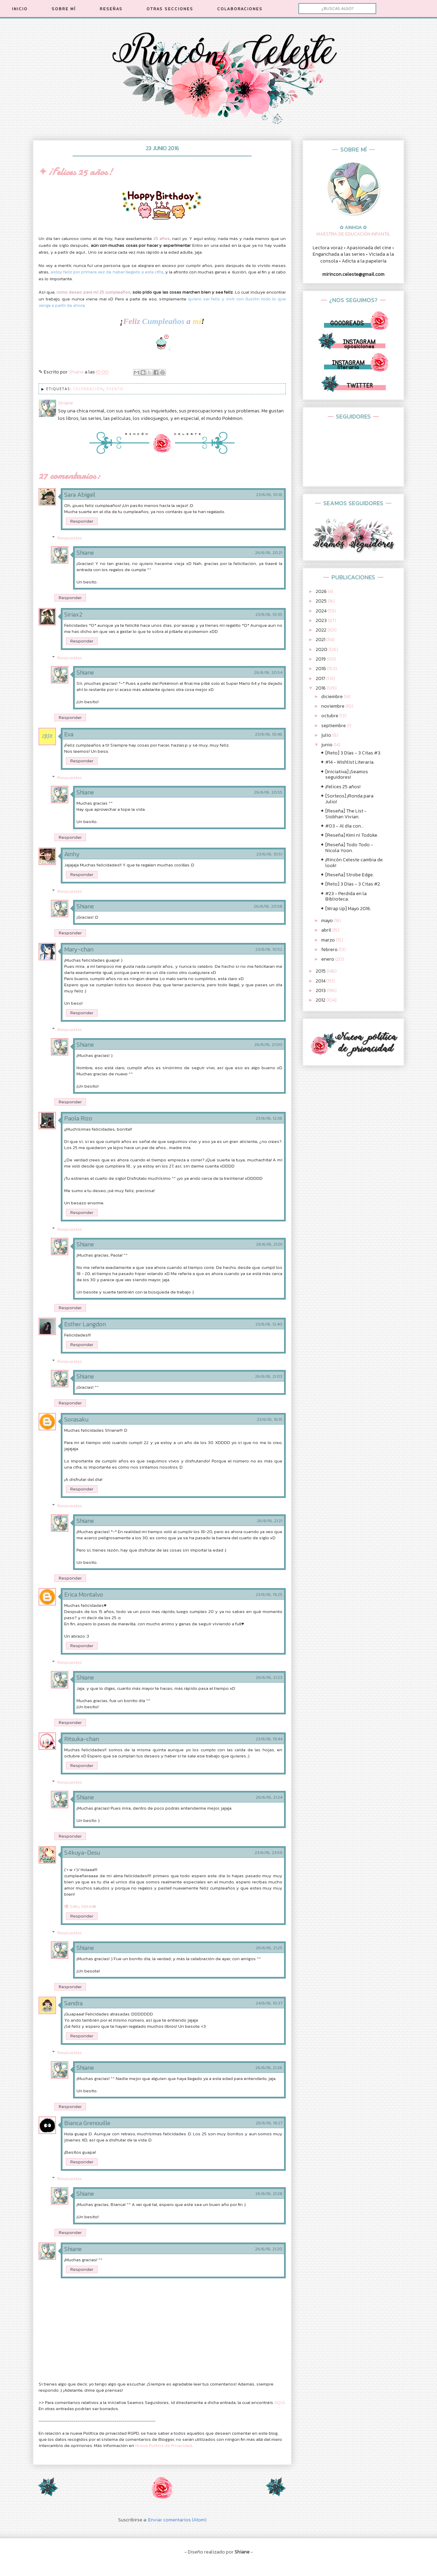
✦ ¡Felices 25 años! (340, 786)
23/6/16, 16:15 (269, 1419)
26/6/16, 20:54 (268, 672)
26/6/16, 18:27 (269, 2123)
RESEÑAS (111, 9)
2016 (321, 688)
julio (326, 735)
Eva (68, 734)
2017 (321, 678)
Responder (81, 521)
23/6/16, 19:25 (269, 1594)
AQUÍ (279, 2402)
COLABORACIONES (240, 9)
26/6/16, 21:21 (269, 1521)
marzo (328, 940)
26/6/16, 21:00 (268, 1045)
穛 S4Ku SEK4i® (80, 1906)
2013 (321, 990)
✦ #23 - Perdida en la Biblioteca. (343, 896)
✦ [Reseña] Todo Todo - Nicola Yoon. (346, 847)
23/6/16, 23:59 (268, 1853)
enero (328, 959)
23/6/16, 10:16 (269, 495)
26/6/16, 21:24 (269, 1797)
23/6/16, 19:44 (269, 1739)
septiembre (334, 725)
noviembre (333, 706)
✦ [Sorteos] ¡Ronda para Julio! (346, 798)
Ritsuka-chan (81, 1738)
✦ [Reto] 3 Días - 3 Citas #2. (350, 884)
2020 (322, 649)
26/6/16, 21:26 (268, 2068)
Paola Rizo (78, 1118)
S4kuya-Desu (82, 1852)
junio (327, 744)
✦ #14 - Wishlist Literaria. (347, 762)
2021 (321, 639)
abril (326, 930)
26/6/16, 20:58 (268, 906)
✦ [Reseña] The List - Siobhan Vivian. (343, 813)
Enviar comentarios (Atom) (177, 2519)
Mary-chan (79, 949)
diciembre (332, 696)
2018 (321, 668)
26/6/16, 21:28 (268, 2194)
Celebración (88, 388)
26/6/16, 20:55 (268, 792)
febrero (330, 949)
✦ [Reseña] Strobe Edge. (347, 874)
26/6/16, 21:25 (269, 1948)
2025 (322, 601)
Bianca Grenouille (87, 2122)
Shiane (85, 552)
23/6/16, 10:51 (269, 854)
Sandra (73, 2003)
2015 (321, 971)
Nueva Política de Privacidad (163, 2445)
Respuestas (69, 537)
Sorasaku (76, 1419)
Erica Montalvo (83, 1594)
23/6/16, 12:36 (269, 1118)
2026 (322, 591)
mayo (327, 920)
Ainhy (72, 854)
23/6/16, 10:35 (268, 614)
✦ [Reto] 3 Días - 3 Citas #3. (350, 752)
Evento (115, 388)
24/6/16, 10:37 (269, 2003)
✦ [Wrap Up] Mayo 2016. (345, 908)
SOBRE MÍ (64, 9)
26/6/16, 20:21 (268, 553)
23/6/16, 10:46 (268, 734)
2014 (321, 981)
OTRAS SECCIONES (169, 9)
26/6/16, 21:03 (268, 1376)
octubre (330, 715)
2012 (321, 1000)
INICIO (20, 9)
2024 (321, 610)
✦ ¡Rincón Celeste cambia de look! (351, 862)
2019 (321, 659)
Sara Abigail (79, 494)
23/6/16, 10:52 (268, 949)
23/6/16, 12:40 (268, 1324)
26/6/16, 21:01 (269, 1244)
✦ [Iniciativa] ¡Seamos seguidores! (344, 774)
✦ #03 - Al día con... (342, 826)
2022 (321, 630)
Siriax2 (73, 614)
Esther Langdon (85, 1324)
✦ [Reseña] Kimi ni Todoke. (349, 835)
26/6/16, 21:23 (269, 1677)
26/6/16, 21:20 (268, 2249)
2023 (322, 620)
